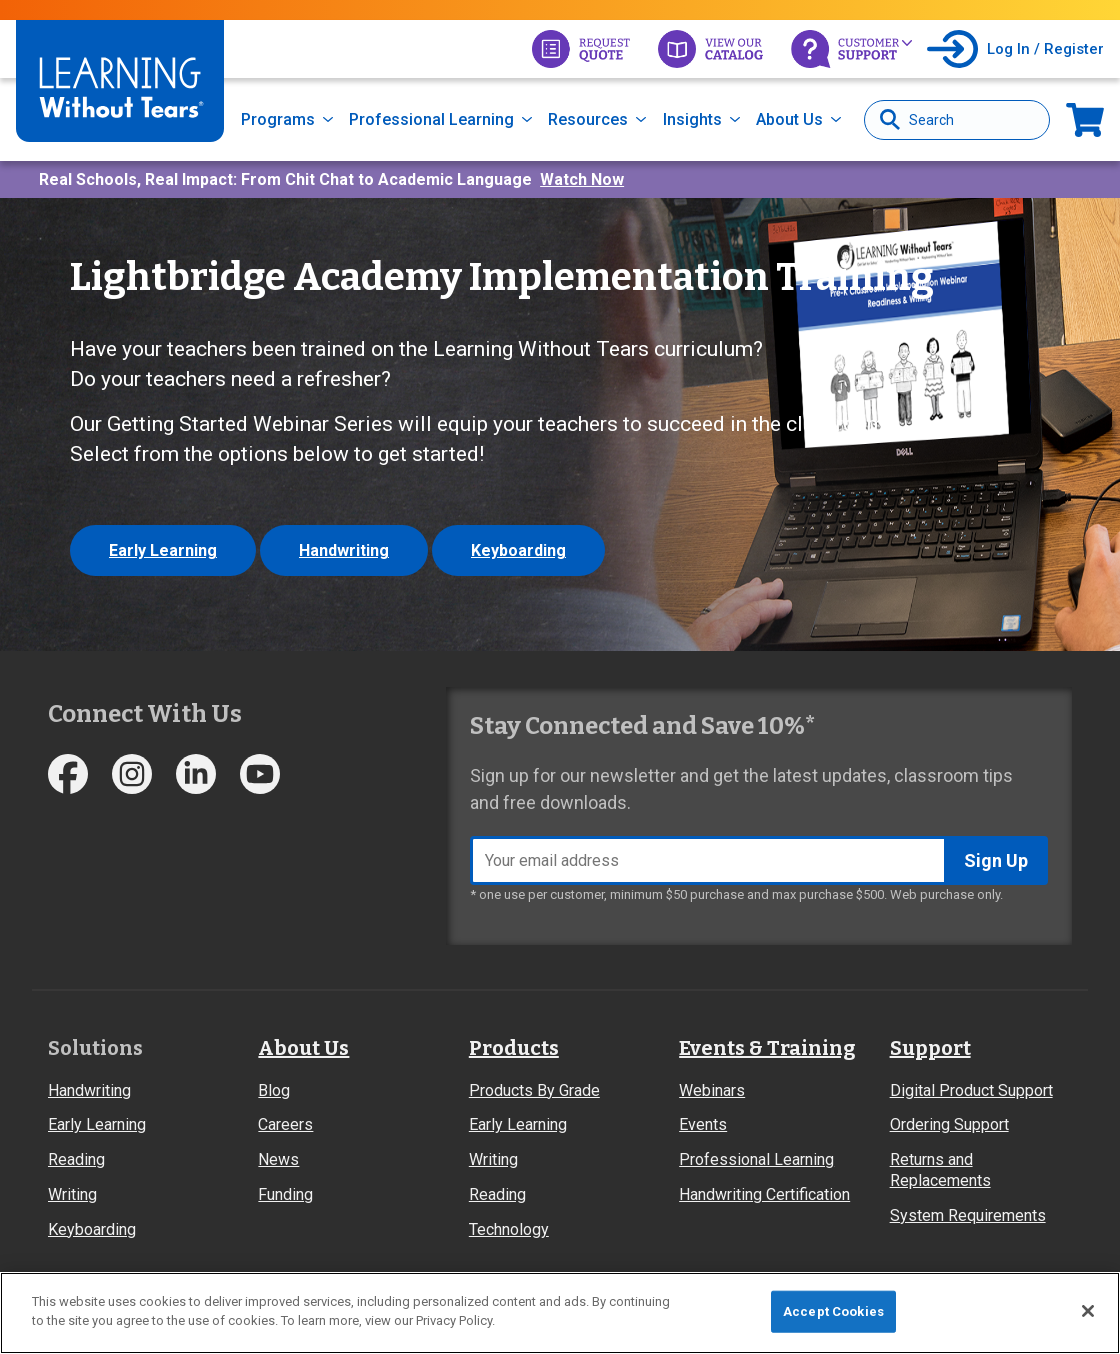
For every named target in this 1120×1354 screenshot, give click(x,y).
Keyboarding (518, 550)
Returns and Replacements (940, 1170)
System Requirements (968, 1215)
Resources (588, 119)
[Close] (1088, 1311)
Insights (692, 119)
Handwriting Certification (764, 1194)
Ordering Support (949, 1124)
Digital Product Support (971, 1090)
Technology (509, 1229)
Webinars (712, 1090)
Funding (285, 1194)
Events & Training (767, 1048)
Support (930, 1048)
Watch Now (582, 179)
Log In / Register (1045, 49)
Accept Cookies (833, 1311)
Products (514, 1048)
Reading (76, 1159)
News (278, 1159)
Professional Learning (431, 119)
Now (1085, 119)
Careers (285, 1124)
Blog (274, 1090)
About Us (789, 119)
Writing (72, 1194)
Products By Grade (534, 1090)
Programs (278, 119)
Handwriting (344, 550)
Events (703, 1124)
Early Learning (163, 550)
